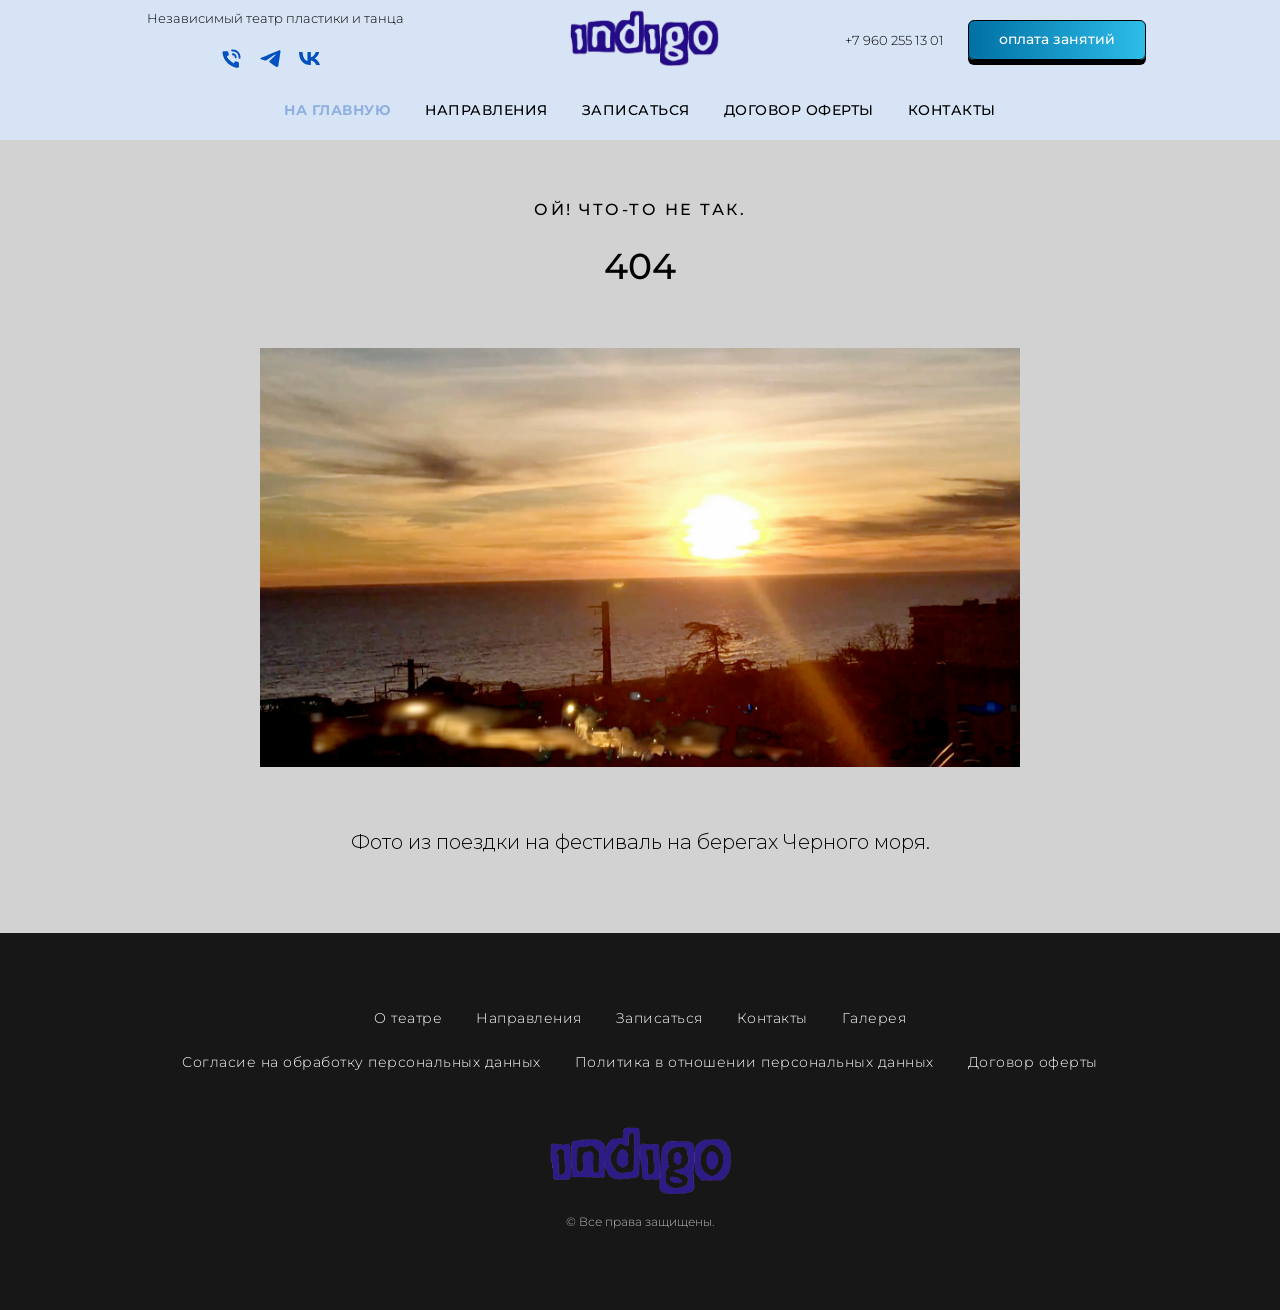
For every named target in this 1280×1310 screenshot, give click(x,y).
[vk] (309, 65)
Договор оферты (799, 110)
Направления (486, 110)
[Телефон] (231, 65)
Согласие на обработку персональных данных (361, 1062)
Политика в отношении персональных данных (754, 1062)
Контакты (952, 110)
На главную (337, 110)
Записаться (636, 110)
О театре (408, 1018)
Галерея (874, 1018)
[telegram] (270, 65)
